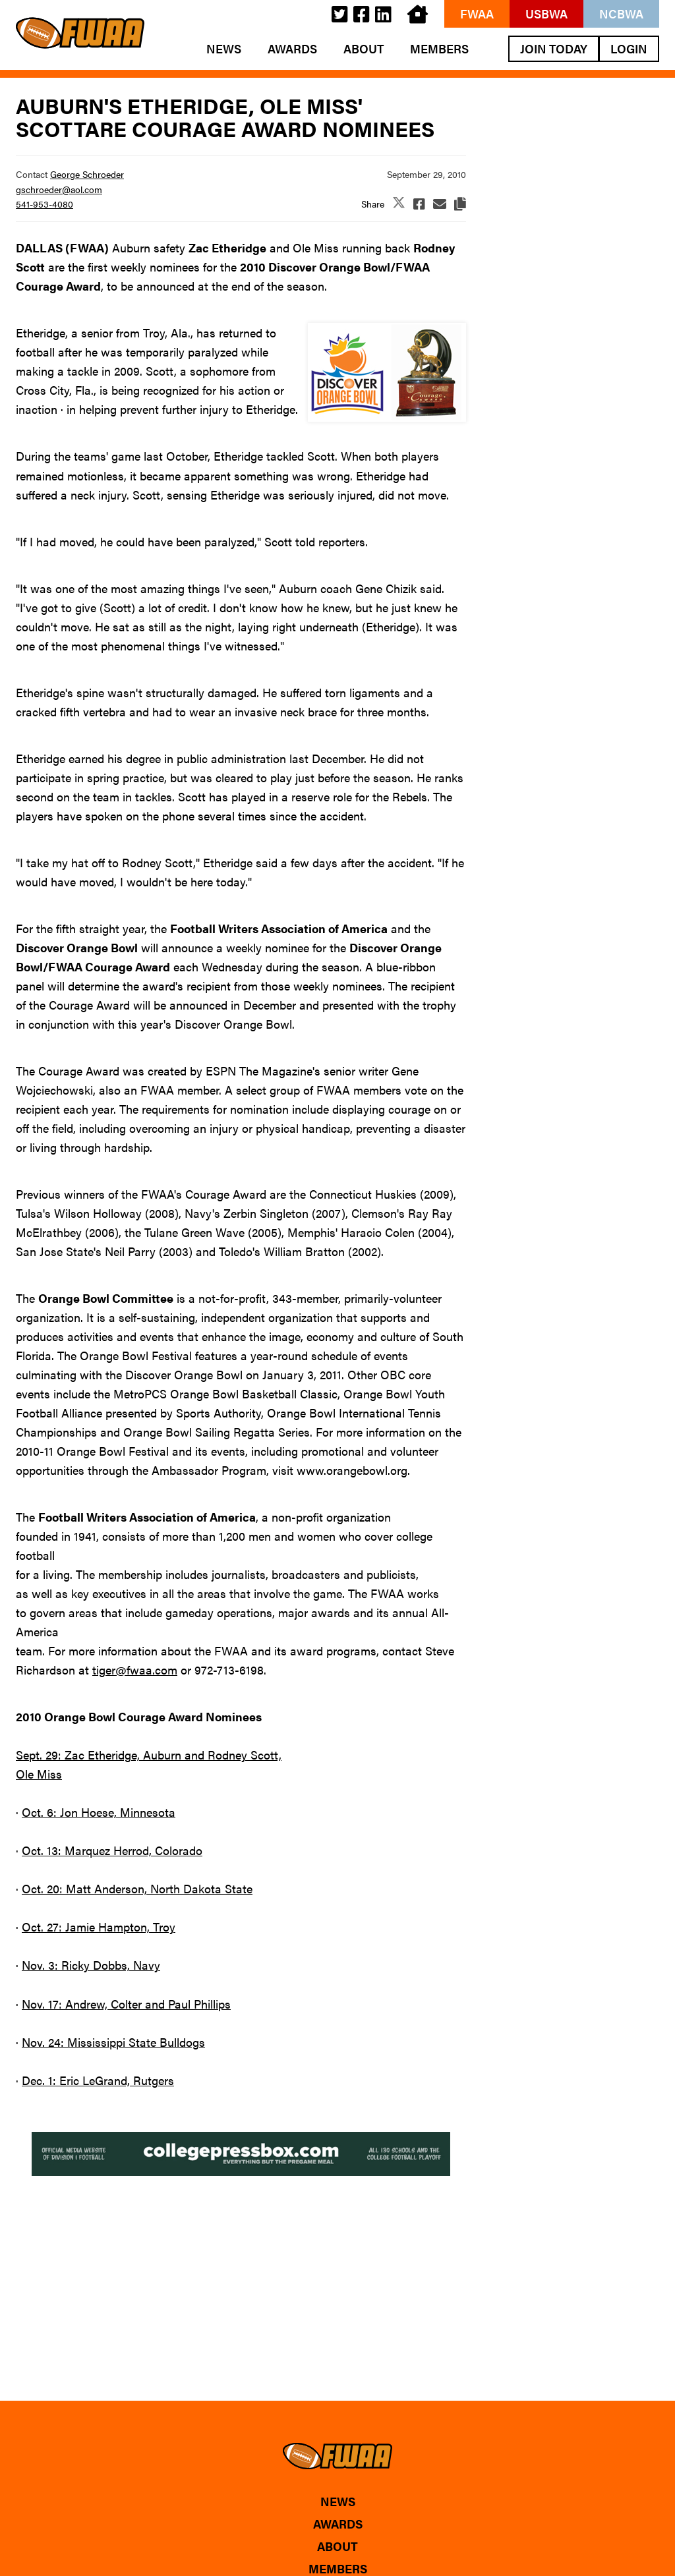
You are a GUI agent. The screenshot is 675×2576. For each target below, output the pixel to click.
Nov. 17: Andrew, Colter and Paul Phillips (126, 2003)
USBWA (546, 13)
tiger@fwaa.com (134, 1669)
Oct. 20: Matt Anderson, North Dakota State (137, 1888)
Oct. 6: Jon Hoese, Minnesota (98, 1812)
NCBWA (621, 13)
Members (439, 49)
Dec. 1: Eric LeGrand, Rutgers (98, 2080)
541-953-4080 (44, 203)
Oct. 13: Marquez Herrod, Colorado (112, 1850)
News (223, 49)
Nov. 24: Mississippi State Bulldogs (113, 2042)
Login (628, 48)
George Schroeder (87, 174)
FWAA (477, 13)
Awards (292, 49)
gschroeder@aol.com (59, 189)
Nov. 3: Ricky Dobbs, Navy (91, 1965)
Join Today (553, 48)
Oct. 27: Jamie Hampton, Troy (98, 1926)
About (363, 49)
